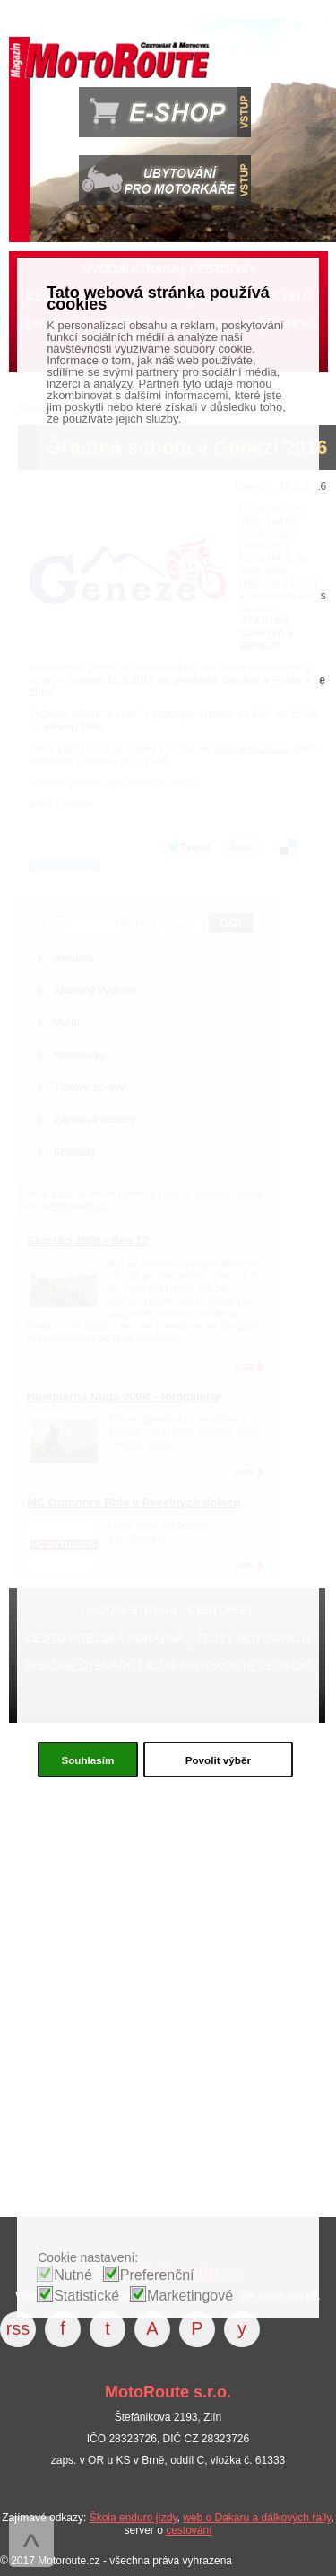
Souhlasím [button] (87, 1760)
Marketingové (190, 2295)
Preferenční (157, 2275)
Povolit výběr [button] (218, 1760)
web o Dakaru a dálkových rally (257, 2517)
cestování (188, 2530)
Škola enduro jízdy (133, 2517)
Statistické (86, 2295)
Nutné (73, 2275)
